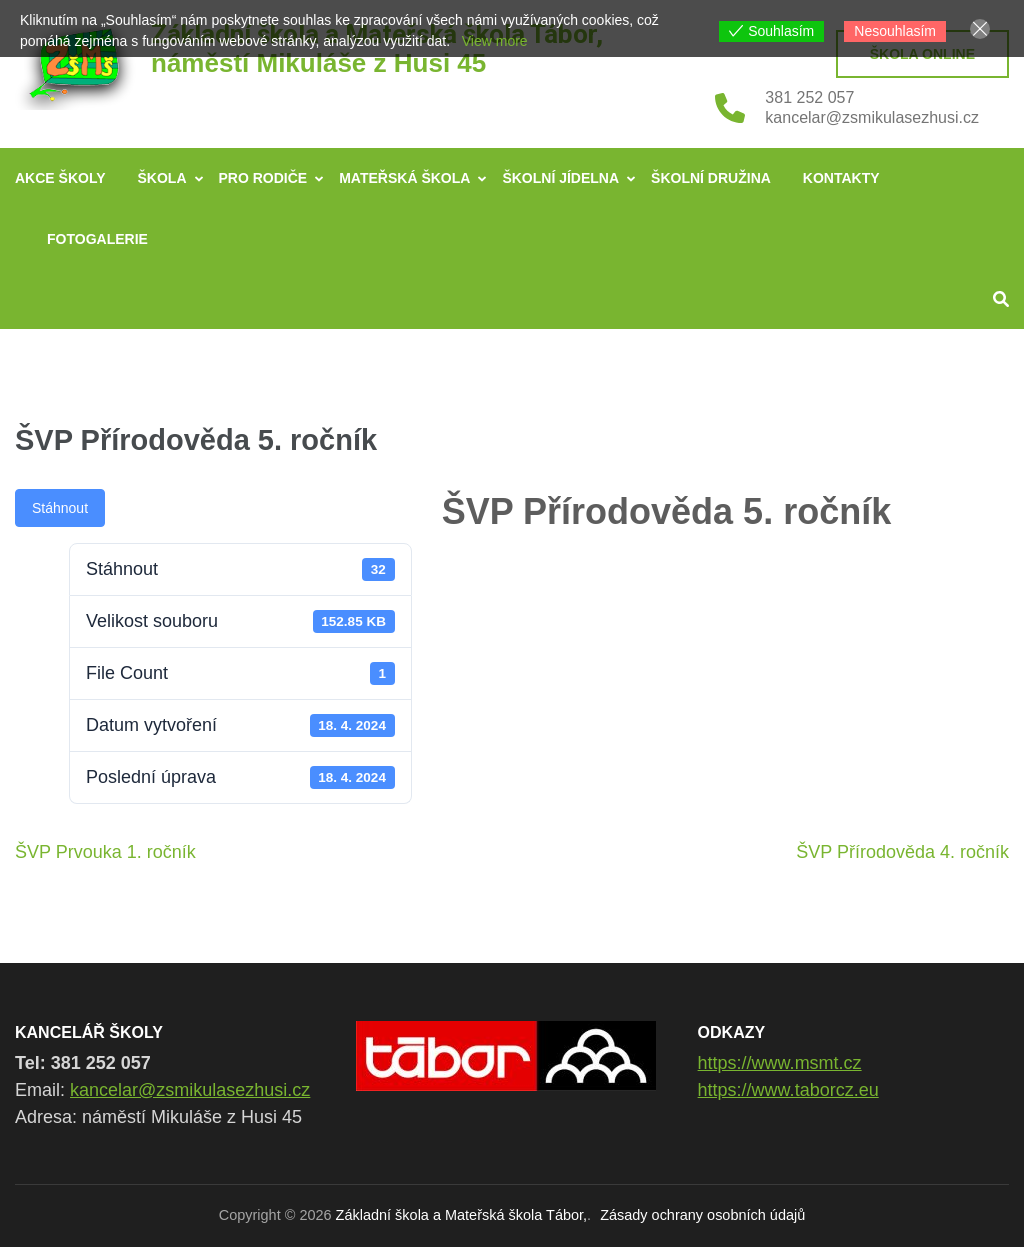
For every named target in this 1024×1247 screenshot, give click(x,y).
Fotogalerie (97, 239)
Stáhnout (60, 508)
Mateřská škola (404, 178)
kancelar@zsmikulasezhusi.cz (872, 117)
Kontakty (841, 178)
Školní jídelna (560, 178)
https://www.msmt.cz (780, 1063)
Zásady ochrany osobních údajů (702, 1215)
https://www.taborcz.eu (788, 1090)
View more (495, 41)
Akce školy (60, 178)
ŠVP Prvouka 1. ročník (105, 852)
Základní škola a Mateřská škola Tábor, (461, 1215)
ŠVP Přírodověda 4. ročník (902, 852)
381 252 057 (809, 97)
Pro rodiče (263, 178)
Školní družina (711, 178)
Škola (162, 178)
